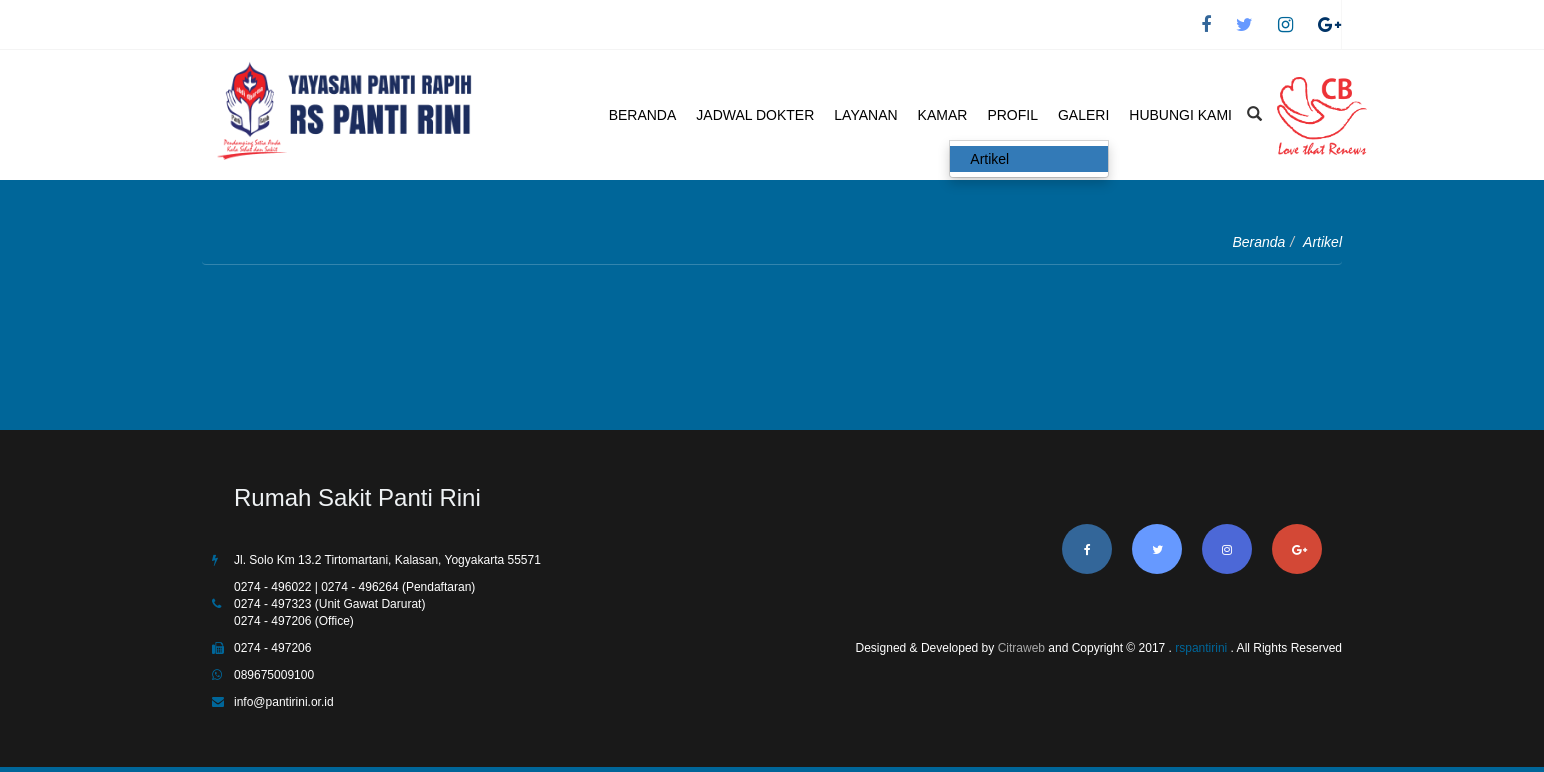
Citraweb (1021, 648)
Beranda (1258, 242)
